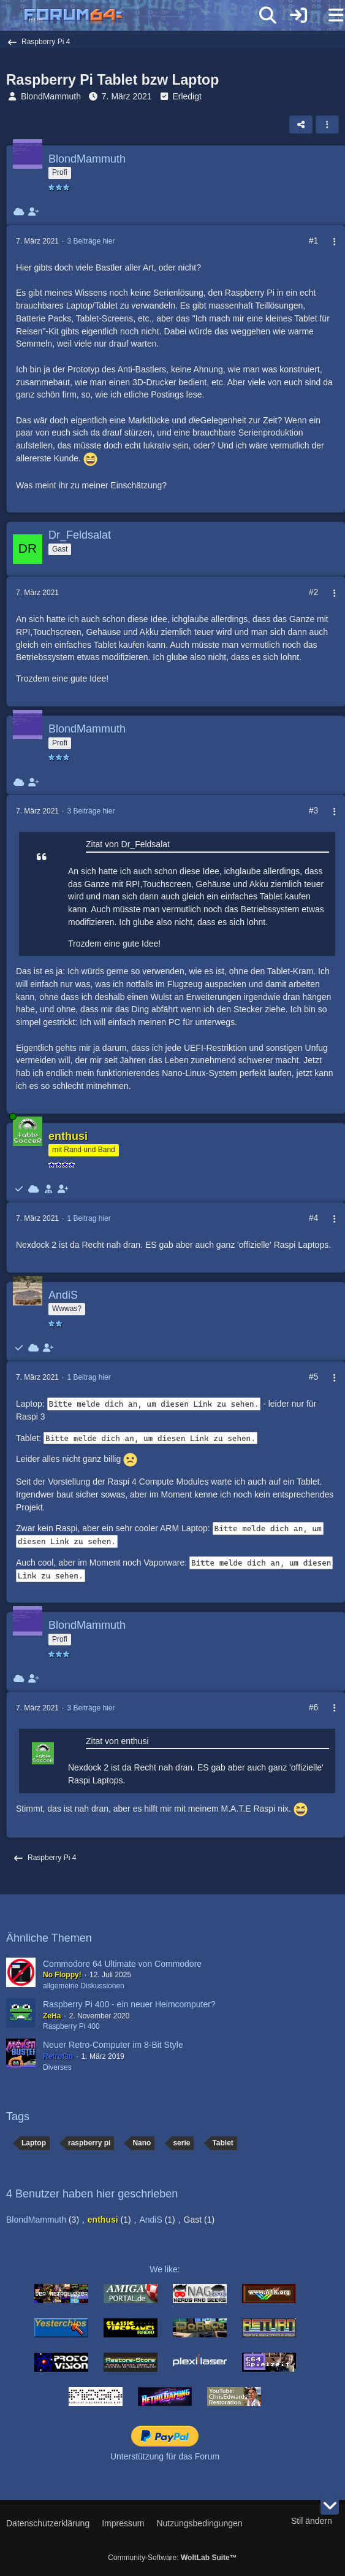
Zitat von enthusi (117, 1741)
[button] (327, 124)
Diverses (57, 2067)
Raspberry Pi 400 (71, 2026)
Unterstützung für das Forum (164, 2456)
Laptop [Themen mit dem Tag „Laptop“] (33, 2143)
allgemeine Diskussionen (83, 1986)
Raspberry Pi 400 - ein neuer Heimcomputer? (129, 2004)
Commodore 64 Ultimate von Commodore (122, 1964)
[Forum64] (143, 16)
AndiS (150, 2219)
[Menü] (329, 15)
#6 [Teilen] (314, 1707)
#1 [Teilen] (314, 240)
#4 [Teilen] (314, 1218)
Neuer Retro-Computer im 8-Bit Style (113, 2045)
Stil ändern (311, 2521)
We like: (165, 2269)
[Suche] (268, 15)
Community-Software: (172, 2557)
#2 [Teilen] (314, 592)
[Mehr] (328, 242)
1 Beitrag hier (88, 1218)
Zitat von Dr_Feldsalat (128, 844)
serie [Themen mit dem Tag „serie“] (181, 2143)
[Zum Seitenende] (329, 2505)
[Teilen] (301, 124)
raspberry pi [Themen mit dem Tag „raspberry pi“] (89, 2143)
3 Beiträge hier (91, 241)
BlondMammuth (51, 96)
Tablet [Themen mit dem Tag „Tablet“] (222, 2143)
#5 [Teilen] (314, 1377)
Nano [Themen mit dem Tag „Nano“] (141, 2143)
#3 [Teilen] (314, 810)
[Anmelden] (298, 15)
